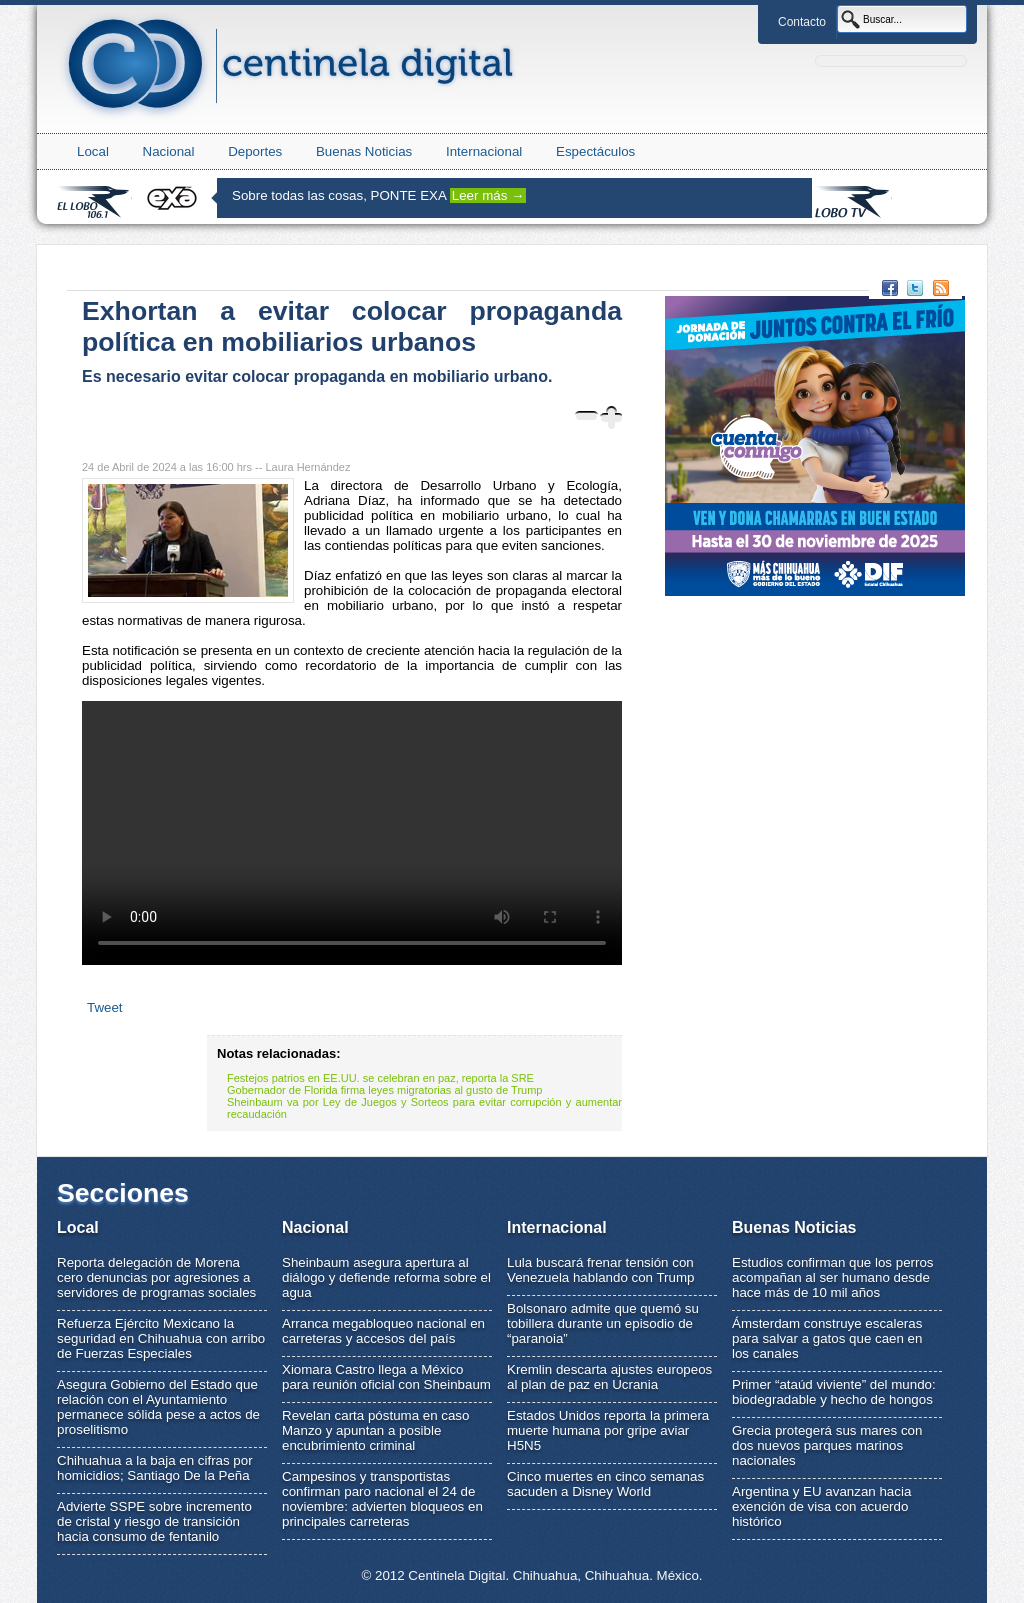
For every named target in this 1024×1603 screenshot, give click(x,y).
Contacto (802, 22)
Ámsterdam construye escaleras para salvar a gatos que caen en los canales (827, 1338)
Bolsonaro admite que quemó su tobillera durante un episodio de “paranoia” (603, 1323)
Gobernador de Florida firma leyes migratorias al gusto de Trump (384, 1090)
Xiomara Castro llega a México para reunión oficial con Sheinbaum (386, 1377)
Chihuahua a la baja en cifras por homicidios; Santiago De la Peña (155, 1468)
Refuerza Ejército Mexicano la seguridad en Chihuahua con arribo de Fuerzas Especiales (161, 1338)
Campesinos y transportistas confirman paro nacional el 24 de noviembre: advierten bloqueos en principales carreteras (382, 1499)
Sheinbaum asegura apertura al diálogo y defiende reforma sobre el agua (386, 1277)
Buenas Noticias (364, 151)
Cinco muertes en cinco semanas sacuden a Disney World (605, 1484)
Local (93, 151)
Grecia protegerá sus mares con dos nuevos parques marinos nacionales (827, 1445)
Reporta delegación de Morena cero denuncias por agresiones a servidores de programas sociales (156, 1277)
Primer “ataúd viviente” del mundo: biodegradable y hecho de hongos (834, 1392)
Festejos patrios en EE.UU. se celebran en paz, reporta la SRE (380, 1078)
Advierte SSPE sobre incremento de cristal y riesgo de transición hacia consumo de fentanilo (154, 1521)
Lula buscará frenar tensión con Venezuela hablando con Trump (600, 1270)
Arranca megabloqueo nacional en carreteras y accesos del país (383, 1331)
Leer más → (488, 195)
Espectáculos (595, 151)
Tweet (105, 1007)
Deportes (255, 151)
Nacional (169, 151)
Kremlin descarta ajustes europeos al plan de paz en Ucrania (609, 1377)
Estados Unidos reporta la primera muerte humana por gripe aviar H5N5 (608, 1430)
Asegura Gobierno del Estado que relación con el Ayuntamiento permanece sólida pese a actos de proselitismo (158, 1407)
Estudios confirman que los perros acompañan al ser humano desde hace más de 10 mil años (833, 1277)
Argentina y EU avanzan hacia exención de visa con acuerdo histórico (821, 1506)
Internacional (484, 151)
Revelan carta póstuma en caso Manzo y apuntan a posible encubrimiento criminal (375, 1430)
